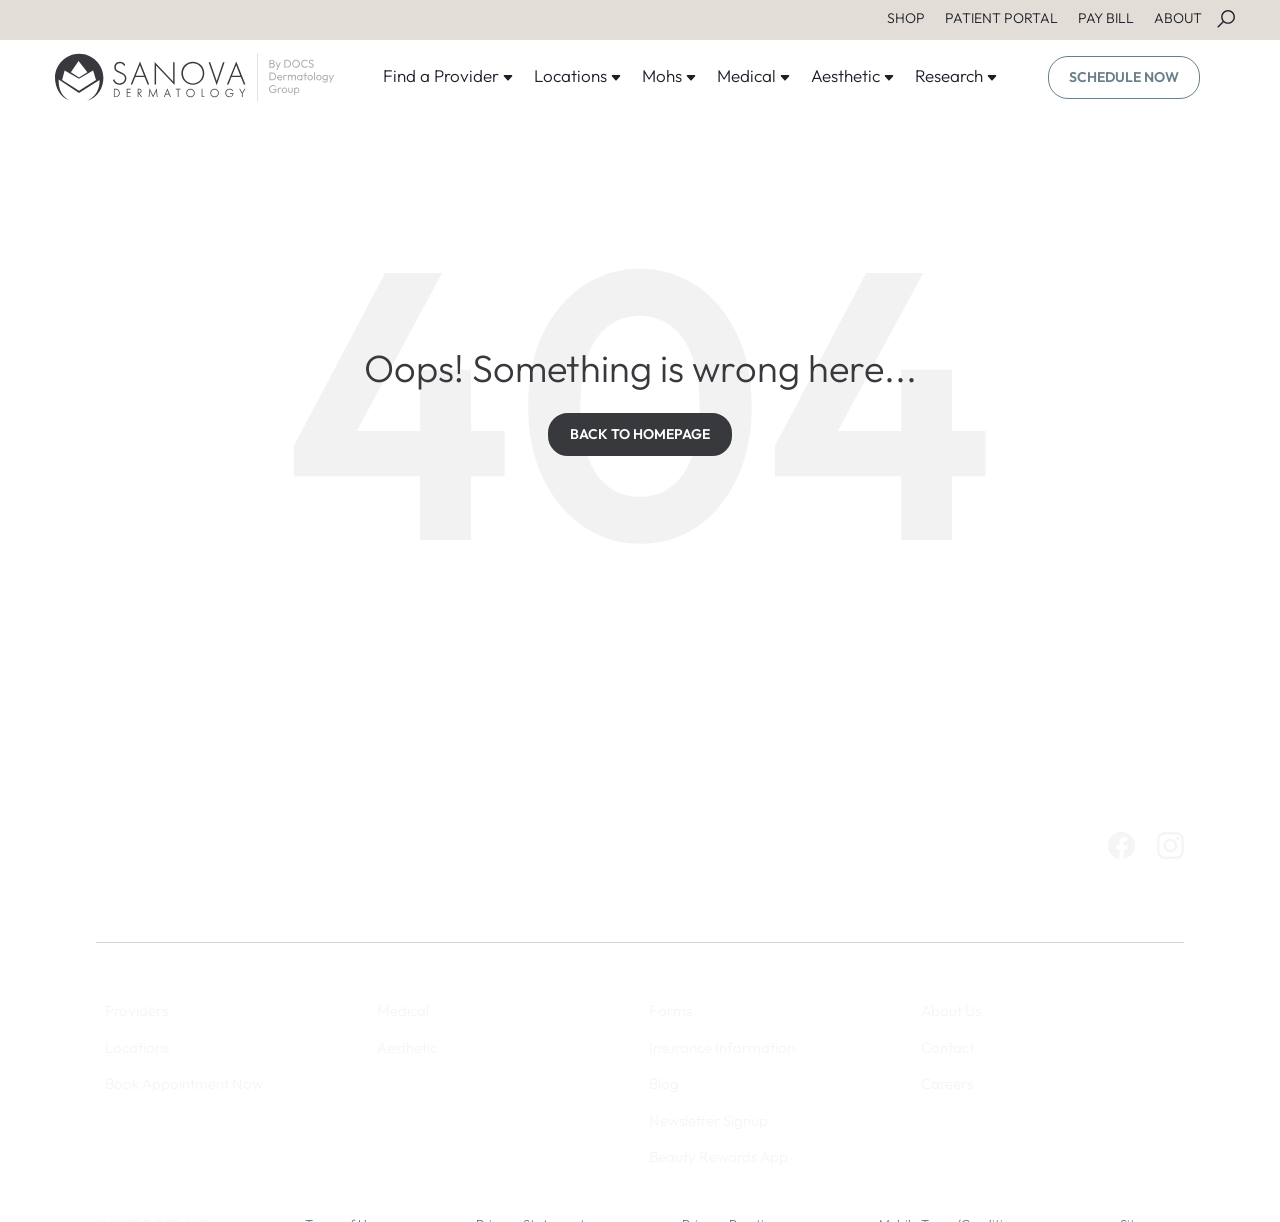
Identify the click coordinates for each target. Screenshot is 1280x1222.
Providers (136, 1010)
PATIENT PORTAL (1001, 18)
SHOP (906, 18)
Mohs (669, 75)
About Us (951, 1010)
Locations (578, 75)
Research (956, 75)
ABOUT (1178, 18)
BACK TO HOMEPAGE (640, 434)
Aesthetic (853, 75)
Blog (664, 1083)
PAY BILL (1106, 18)
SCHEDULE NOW (1124, 77)
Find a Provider (448, 75)
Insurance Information (722, 1047)
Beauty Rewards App (718, 1156)
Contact (947, 1047)
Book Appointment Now (184, 1083)
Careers (947, 1083)
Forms (670, 1010)
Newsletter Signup (708, 1120)
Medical (754, 75)
